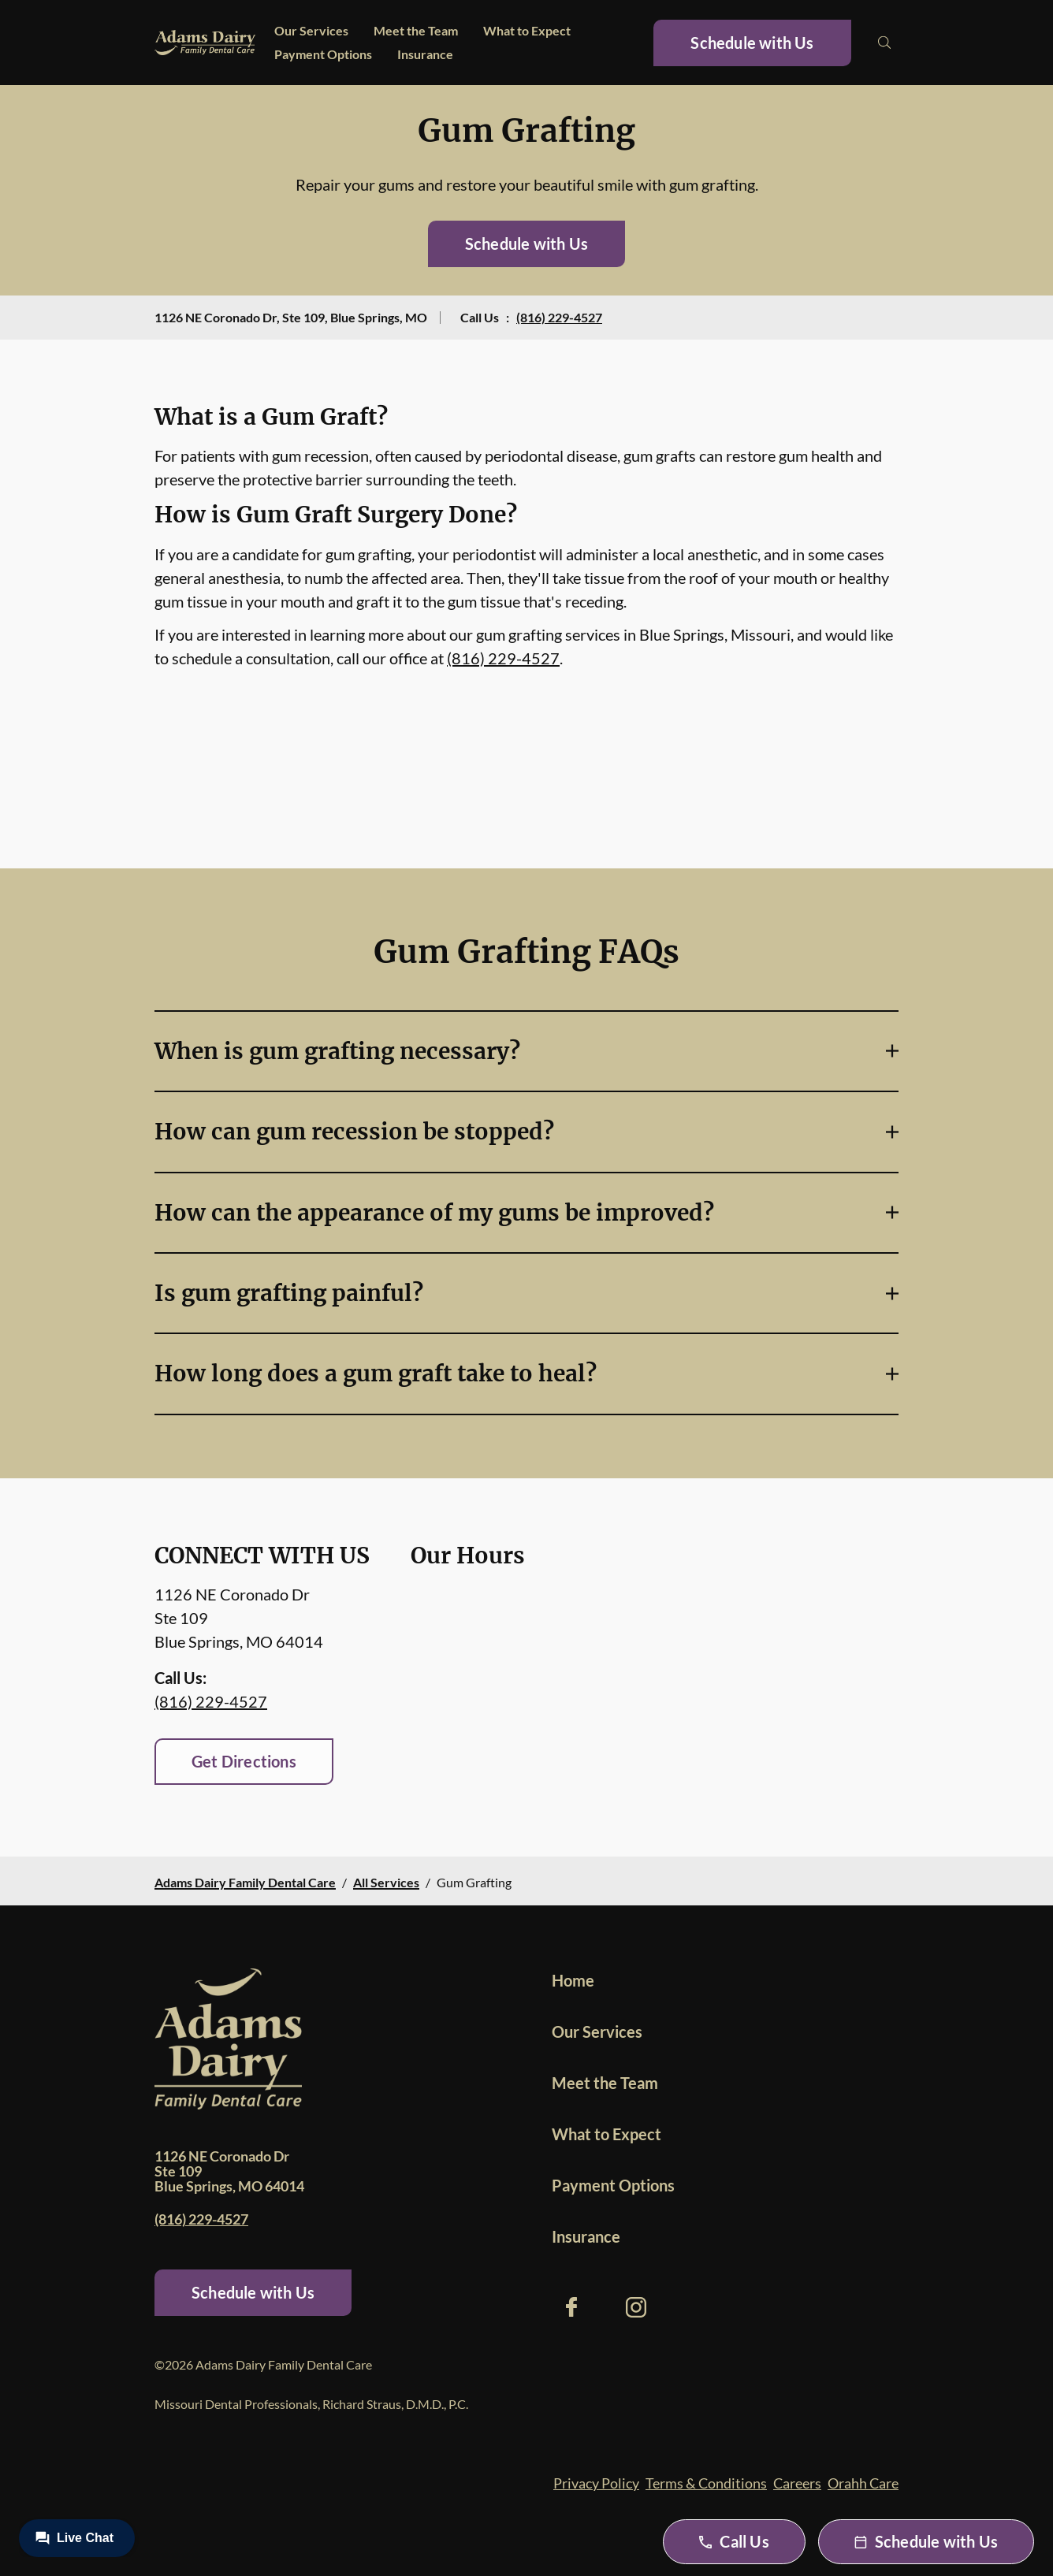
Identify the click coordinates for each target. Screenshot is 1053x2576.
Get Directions (244, 1761)
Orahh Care (863, 2483)
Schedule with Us (751, 42)
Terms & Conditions (706, 2483)
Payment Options (323, 53)
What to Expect (527, 30)
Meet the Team (416, 30)
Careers (797, 2483)
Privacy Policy (596, 2483)
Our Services (311, 30)
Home (573, 1980)
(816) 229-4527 (559, 317)
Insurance (425, 53)
